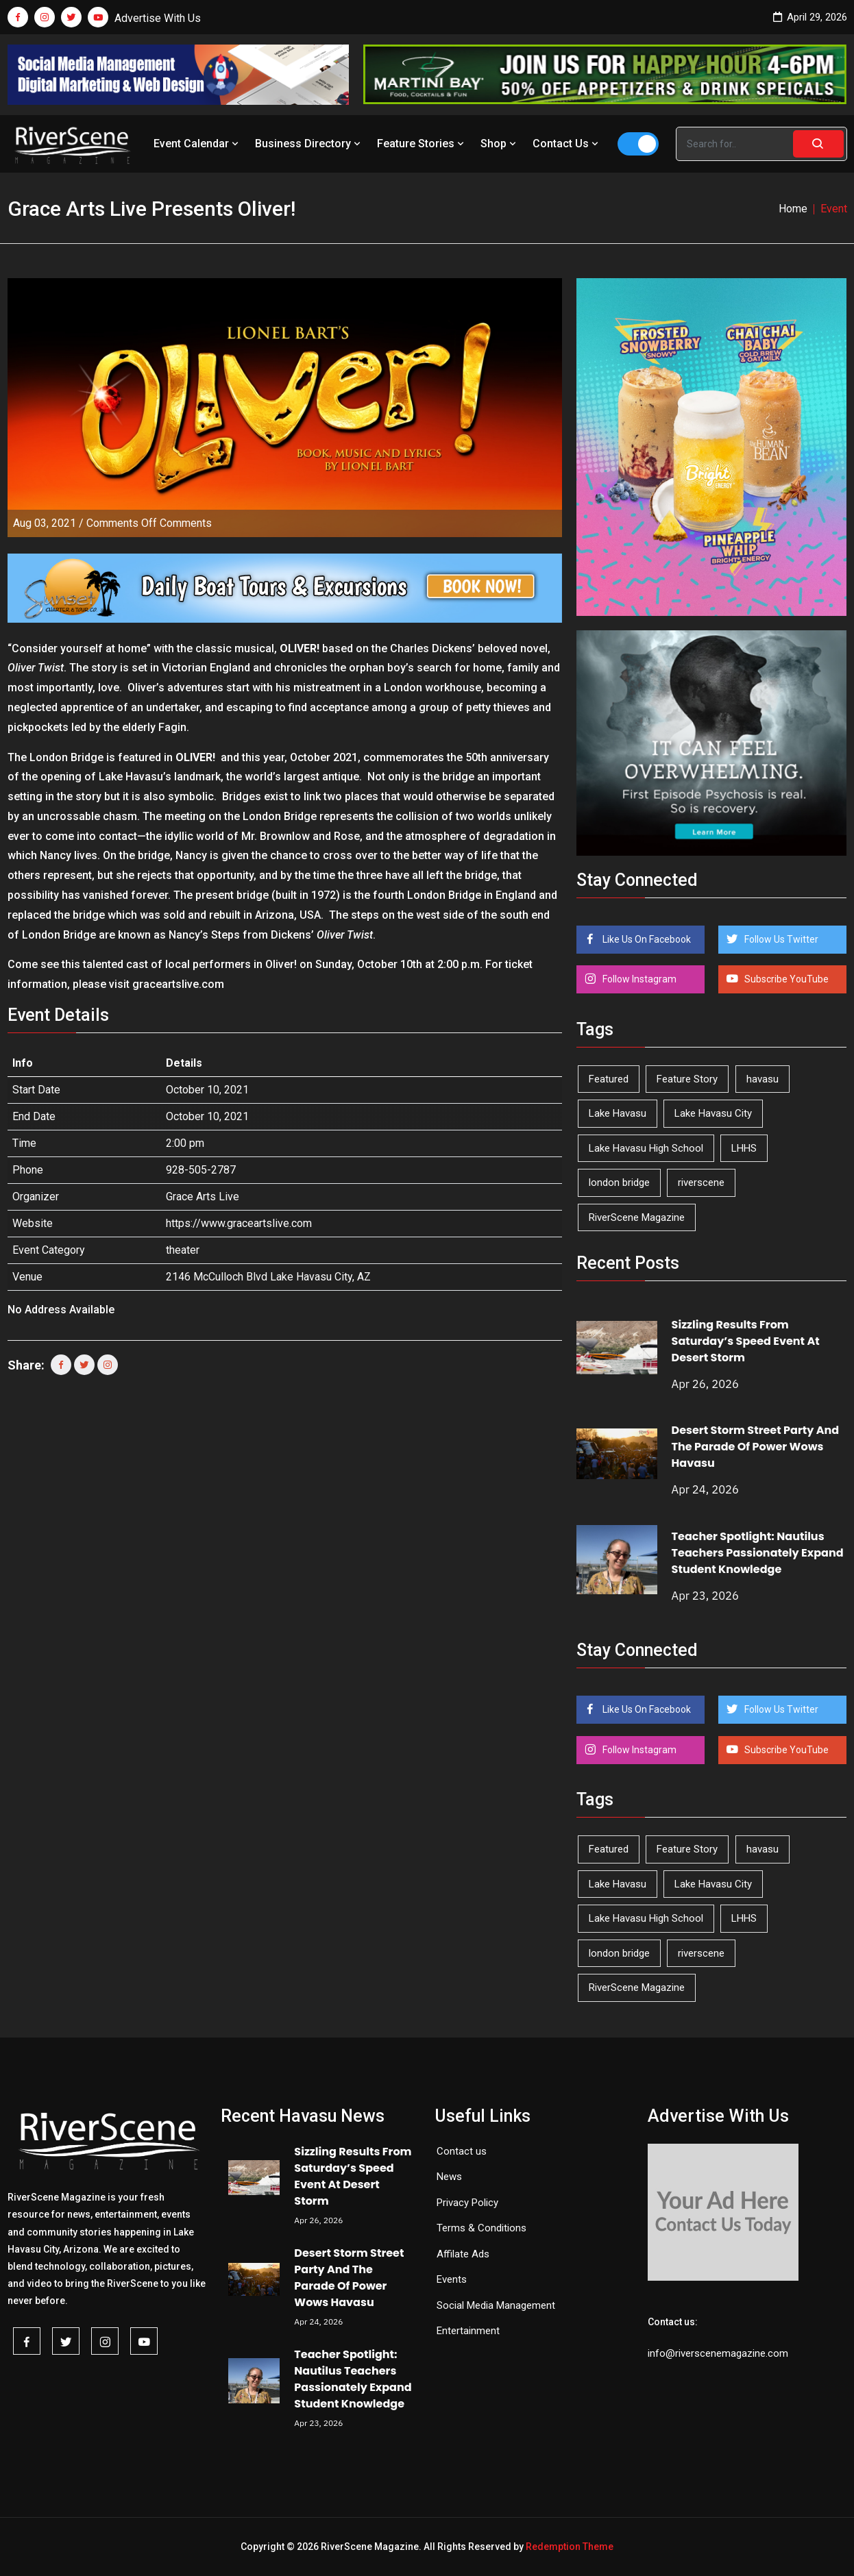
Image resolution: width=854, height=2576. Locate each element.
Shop (499, 143)
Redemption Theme (569, 2546)
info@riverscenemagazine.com (718, 2353)
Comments (149, 523)
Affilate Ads (463, 2254)
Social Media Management (496, 2305)
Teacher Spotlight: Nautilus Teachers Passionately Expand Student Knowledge (758, 1552)
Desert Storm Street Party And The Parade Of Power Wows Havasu (756, 1446)
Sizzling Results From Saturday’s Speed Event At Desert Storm (746, 1341)
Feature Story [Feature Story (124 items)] (687, 1079)
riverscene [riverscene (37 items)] (701, 1182)
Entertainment (468, 2331)
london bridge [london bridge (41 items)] (619, 1182)
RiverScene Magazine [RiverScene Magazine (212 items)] (637, 1217)
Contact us (462, 2151)
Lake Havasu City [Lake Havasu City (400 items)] (713, 1113)
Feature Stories (422, 143)
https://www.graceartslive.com (239, 1223)
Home (793, 208)
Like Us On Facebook (645, 939)
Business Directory (309, 143)
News (449, 2176)
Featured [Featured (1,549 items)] (609, 1079)
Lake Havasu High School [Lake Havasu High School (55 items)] (646, 1148)
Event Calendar (197, 143)
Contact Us (567, 143)
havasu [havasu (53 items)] (762, 1079)
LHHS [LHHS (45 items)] (744, 1148)
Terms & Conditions (481, 2228)
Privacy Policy (467, 2202)
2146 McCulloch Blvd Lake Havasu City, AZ (268, 1276)
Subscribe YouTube (785, 979)
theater (182, 1249)
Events (452, 2279)
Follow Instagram (638, 979)
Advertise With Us (157, 18)
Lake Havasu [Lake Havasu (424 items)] (617, 1113)
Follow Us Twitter (780, 939)
